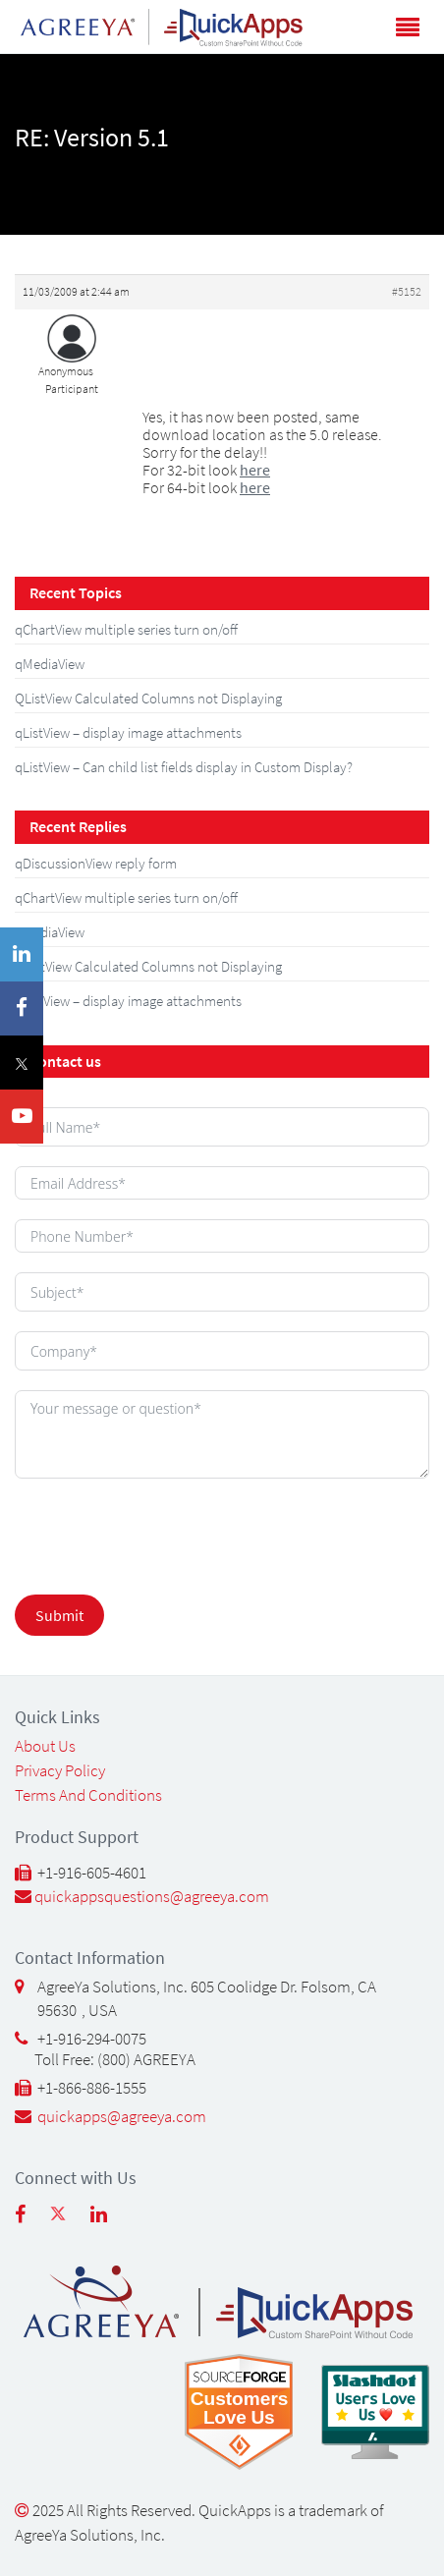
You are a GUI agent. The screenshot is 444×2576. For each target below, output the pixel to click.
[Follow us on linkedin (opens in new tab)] (111, 2221)
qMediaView (49, 663)
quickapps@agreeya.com (121, 2116)
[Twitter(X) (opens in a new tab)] (21, 1063)
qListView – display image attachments (128, 732)
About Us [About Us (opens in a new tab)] (45, 1746)
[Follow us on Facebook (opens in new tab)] (32, 2221)
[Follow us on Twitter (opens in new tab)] (70, 2221)
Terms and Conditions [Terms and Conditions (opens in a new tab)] (88, 1795)
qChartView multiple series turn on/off (126, 629)
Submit (59, 1615)
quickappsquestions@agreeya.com (151, 1896)
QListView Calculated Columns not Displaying (148, 698)
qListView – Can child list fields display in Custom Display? (184, 766)
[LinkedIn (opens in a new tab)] (21, 954)
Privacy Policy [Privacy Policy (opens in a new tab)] (60, 1770)
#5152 (406, 291)
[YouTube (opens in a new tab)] (21, 1117)
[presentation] (137, 1529)
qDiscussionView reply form (96, 863)
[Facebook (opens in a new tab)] (21, 1008)
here (255, 469)
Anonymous (65, 371)
